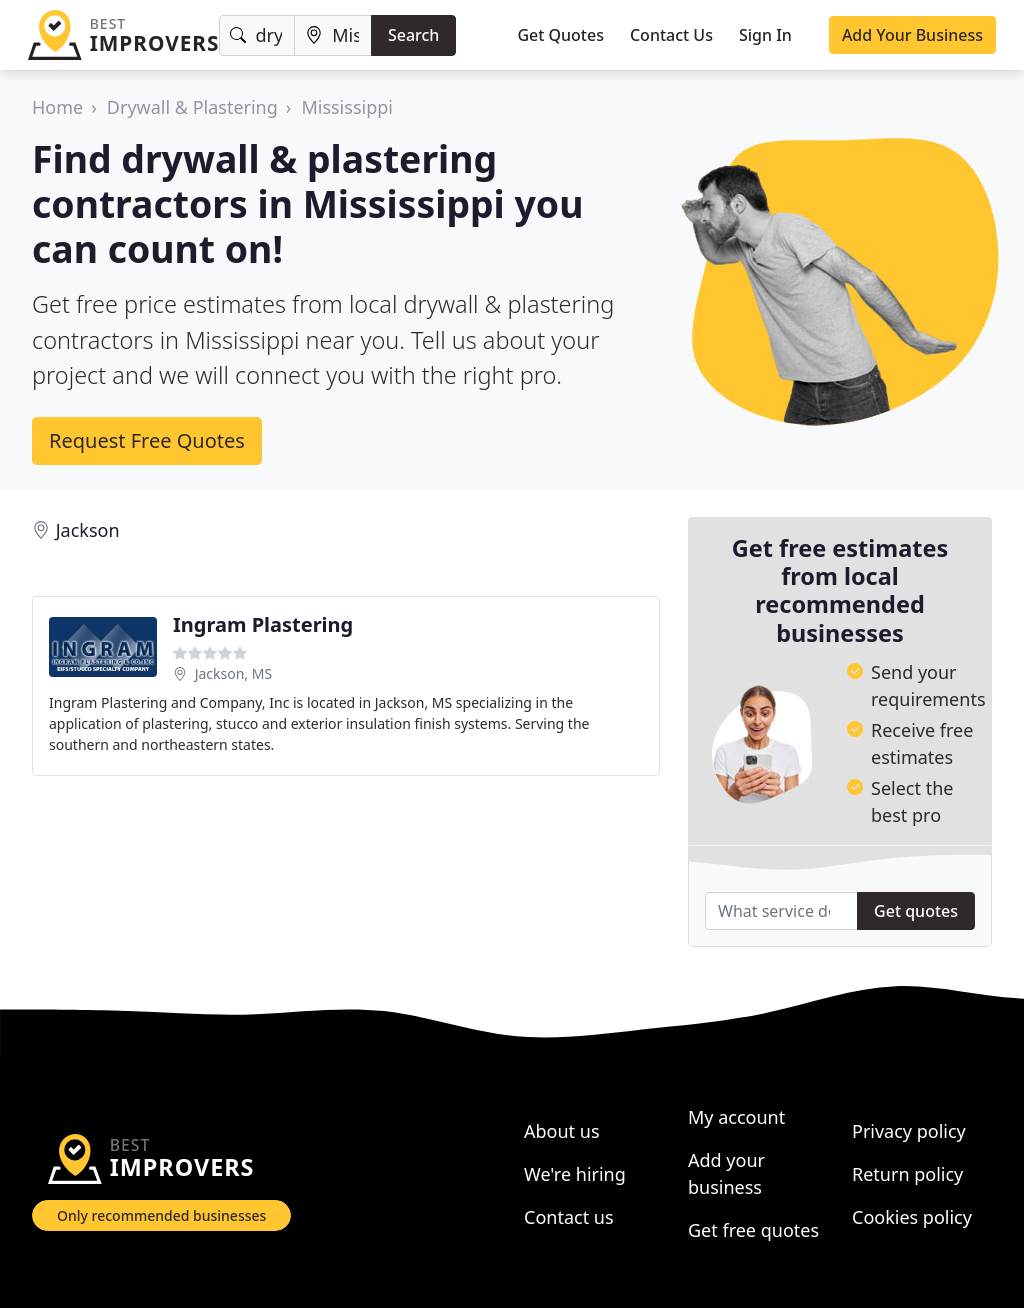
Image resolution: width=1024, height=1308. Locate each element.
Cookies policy (912, 1217)
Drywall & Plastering (192, 107)
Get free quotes (753, 1230)
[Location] (333, 35)
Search (413, 35)
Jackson (88, 530)
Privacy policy (909, 1131)
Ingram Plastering (263, 624)
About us (562, 1131)
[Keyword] (257, 35)
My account (736, 1117)
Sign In (765, 35)
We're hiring (575, 1174)
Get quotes (916, 911)
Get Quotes (560, 35)
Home (57, 107)
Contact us (569, 1217)
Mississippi (347, 107)
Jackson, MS (233, 673)
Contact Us (671, 35)
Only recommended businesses (161, 1215)
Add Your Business (912, 35)
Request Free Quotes (147, 440)
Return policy (907, 1174)
